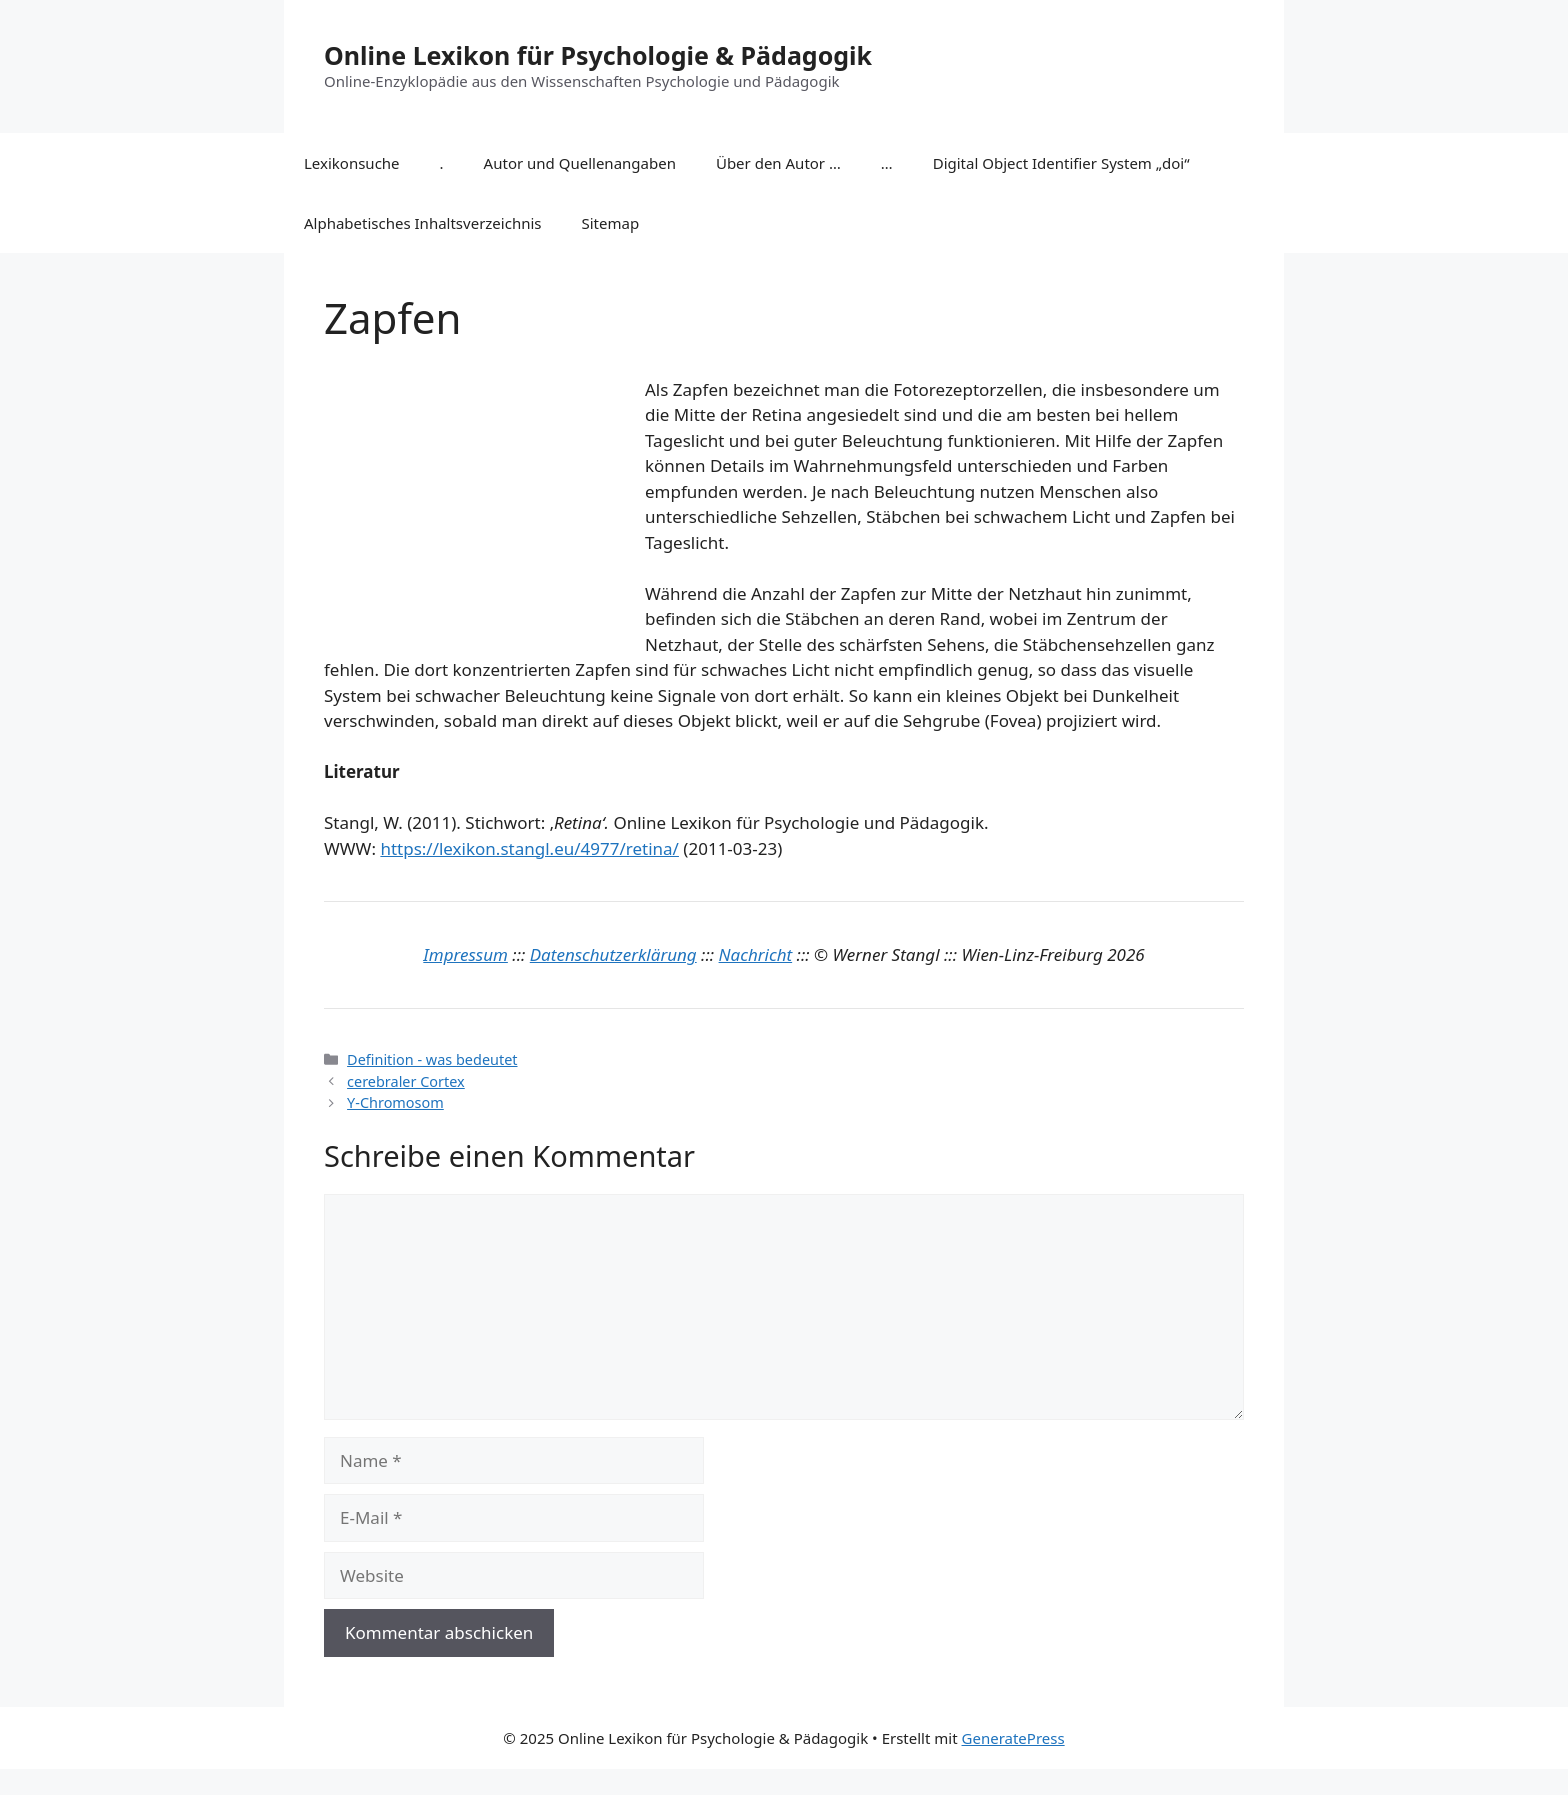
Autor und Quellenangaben (580, 163)
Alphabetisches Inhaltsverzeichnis (423, 223)
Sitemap (611, 223)
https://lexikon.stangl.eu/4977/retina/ (529, 848)
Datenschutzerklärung (613, 954)
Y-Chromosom (395, 1102)
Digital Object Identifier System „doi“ (1061, 163)
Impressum (465, 954)
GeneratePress (1013, 1738)
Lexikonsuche (352, 163)
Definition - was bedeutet (432, 1059)
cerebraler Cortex (406, 1081)
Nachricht (756, 954)
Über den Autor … (778, 163)
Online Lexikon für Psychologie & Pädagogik (598, 55)
